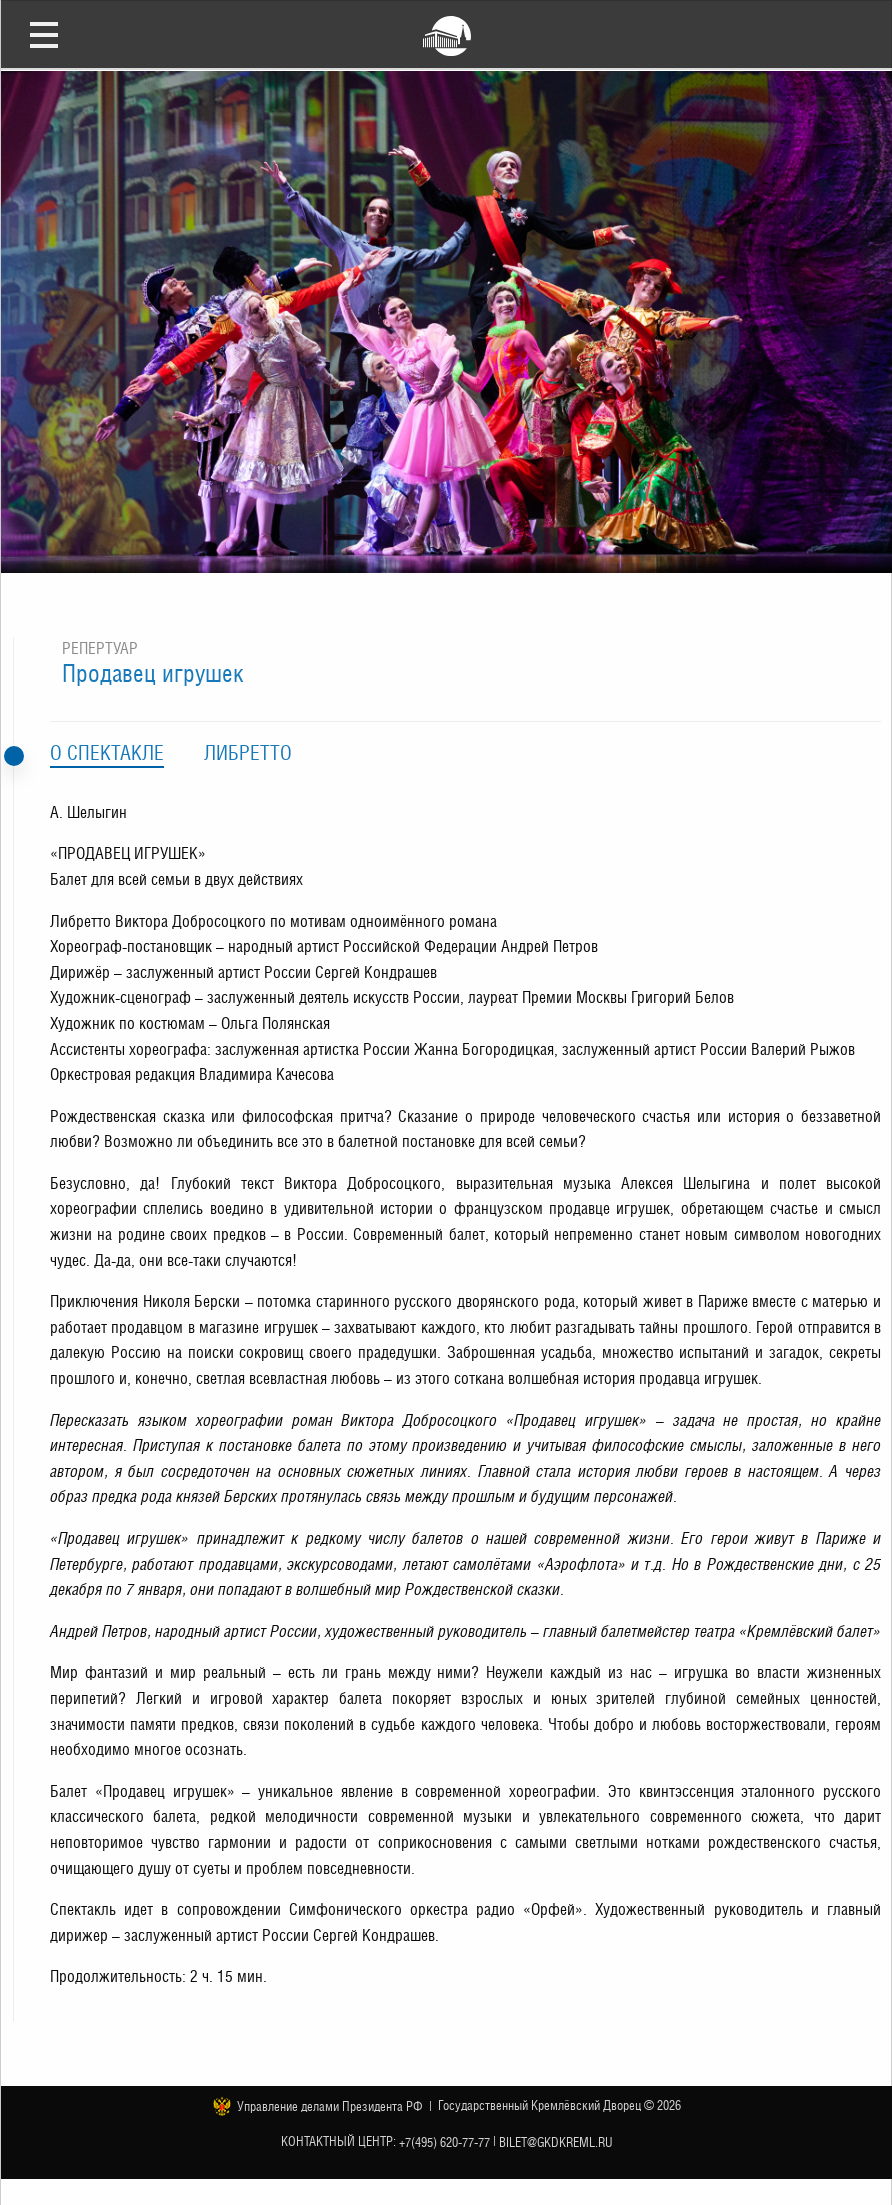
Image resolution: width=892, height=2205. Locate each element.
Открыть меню (44, 34)
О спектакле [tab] (107, 753)
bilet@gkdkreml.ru (556, 2142)
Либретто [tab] (248, 753)
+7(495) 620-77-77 (444, 2142)
